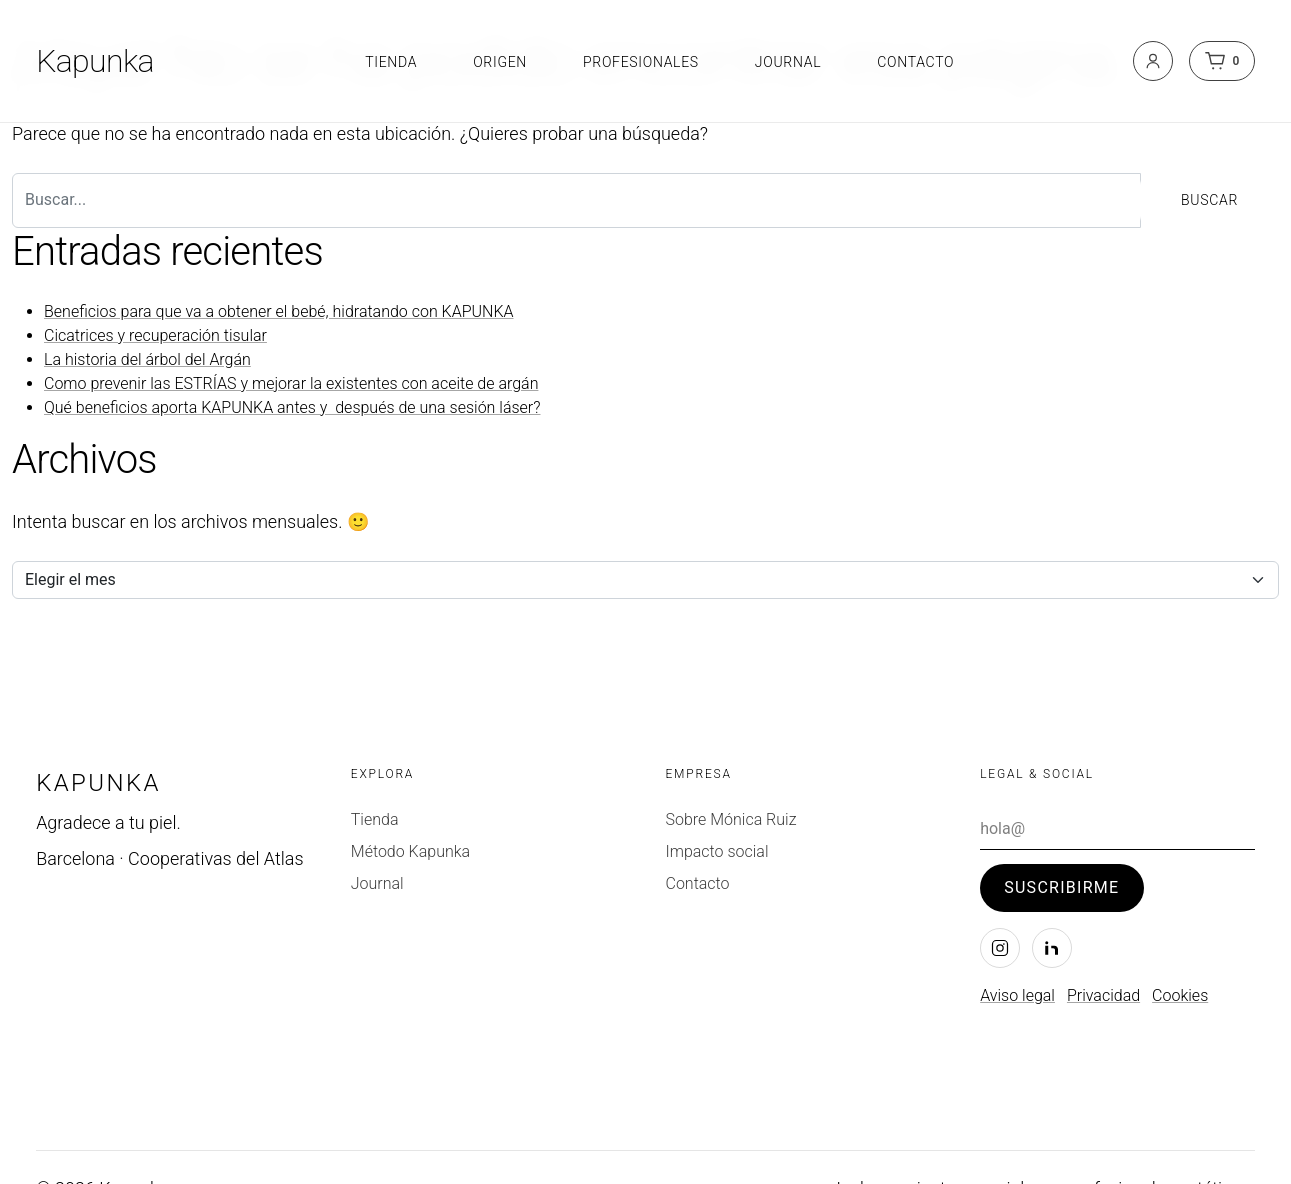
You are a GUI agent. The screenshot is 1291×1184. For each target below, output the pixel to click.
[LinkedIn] (1052, 948)
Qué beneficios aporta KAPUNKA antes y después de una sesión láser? (292, 407)
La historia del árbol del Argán (147, 359)
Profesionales (641, 62)
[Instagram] (1000, 948)
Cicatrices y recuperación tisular (155, 335)
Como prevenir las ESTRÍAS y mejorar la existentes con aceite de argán (291, 383)
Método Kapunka (410, 851)
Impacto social (716, 851)
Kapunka (95, 61)
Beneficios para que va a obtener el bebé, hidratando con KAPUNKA (279, 311)
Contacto (915, 62)
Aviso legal (1017, 995)
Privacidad (1103, 995)
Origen (500, 62)
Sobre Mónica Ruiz (730, 819)
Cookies (1180, 995)
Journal (788, 62)
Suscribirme (1061, 887)
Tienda (391, 62)
